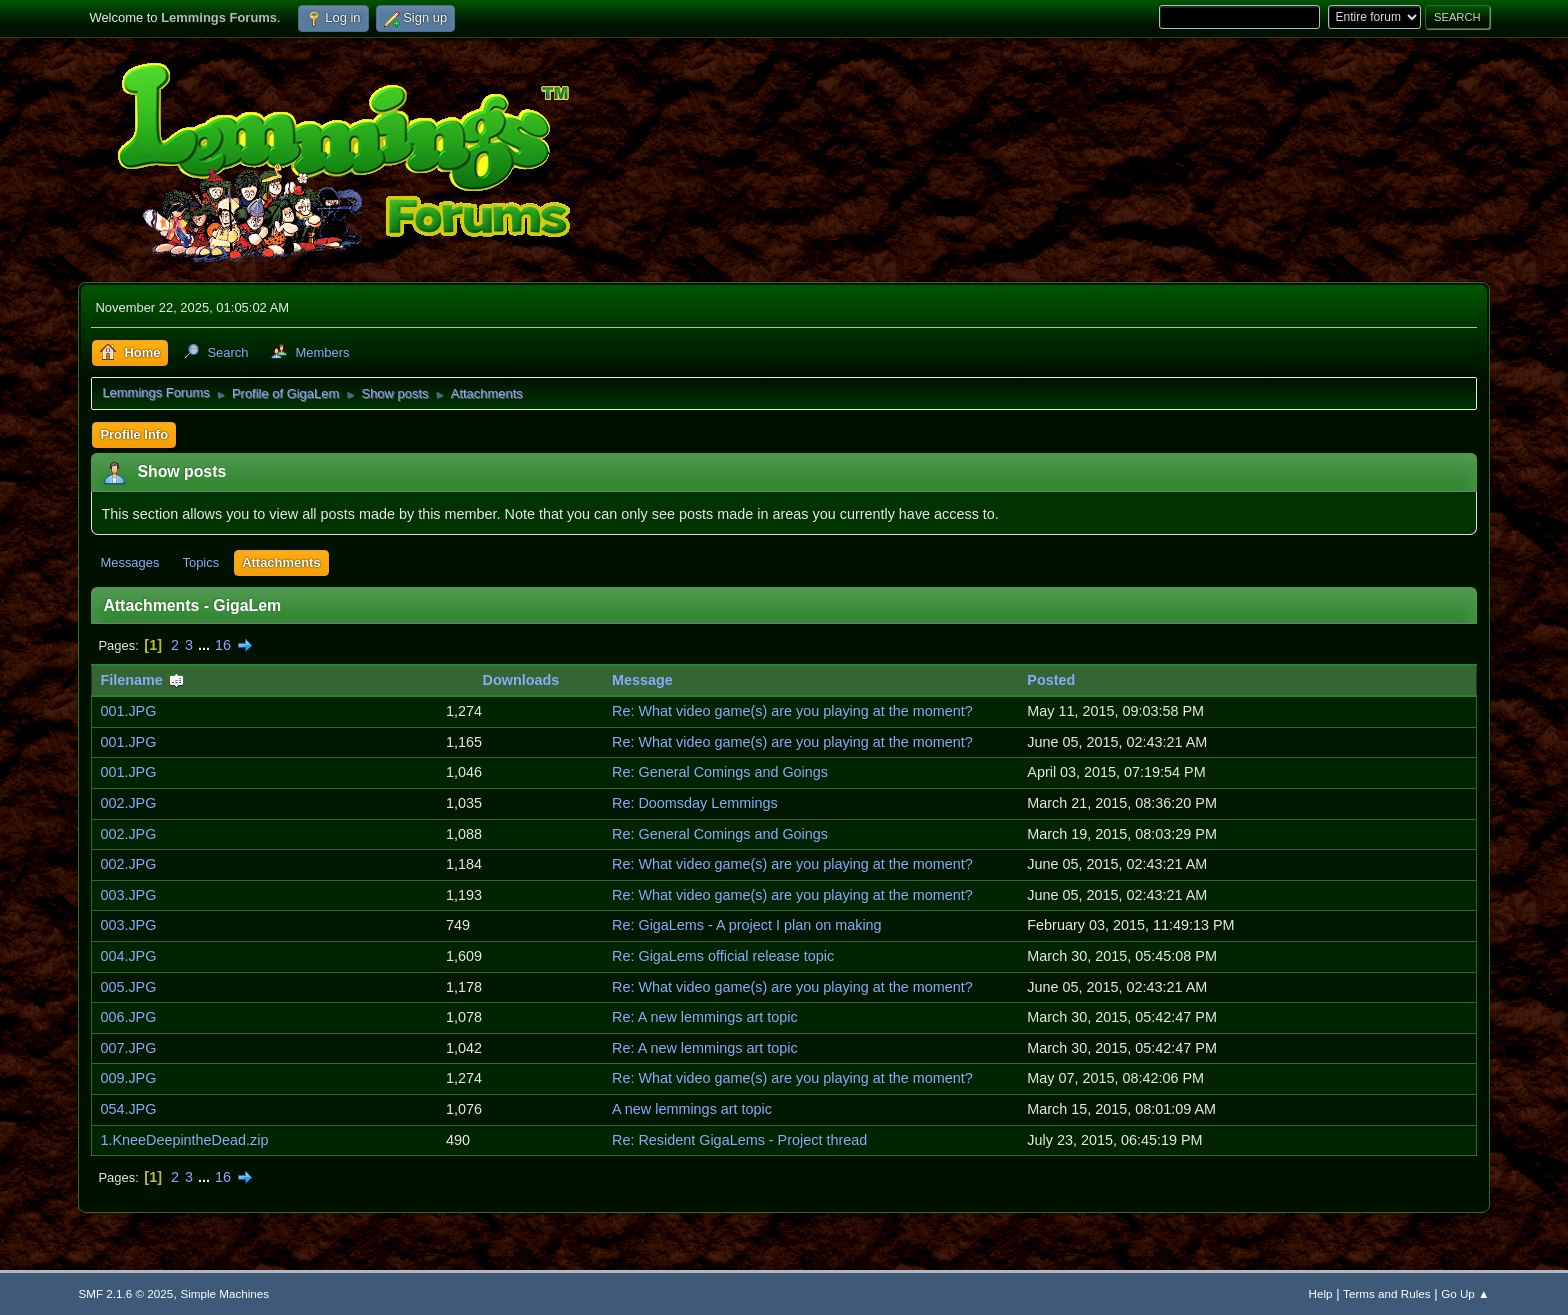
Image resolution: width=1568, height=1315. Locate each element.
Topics (200, 562)
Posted (1051, 680)
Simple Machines (224, 1293)
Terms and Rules (1386, 1293)
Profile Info (134, 434)
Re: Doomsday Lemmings (695, 803)
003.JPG (128, 895)
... (206, 645)
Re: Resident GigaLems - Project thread (739, 1140)
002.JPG (128, 803)
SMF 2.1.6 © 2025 (125, 1293)
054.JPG (128, 1109)
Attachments (281, 562)
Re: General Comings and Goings (720, 772)
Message (642, 680)
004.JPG (128, 956)
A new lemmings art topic (692, 1109)
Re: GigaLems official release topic (723, 956)
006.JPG (128, 1017)
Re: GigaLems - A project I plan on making (747, 925)
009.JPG (128, 1078)
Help (1321, 1293)
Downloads (521, 680)
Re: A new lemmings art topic (705, 1017)
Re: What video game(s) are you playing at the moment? (792, 711)
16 (223, 645)
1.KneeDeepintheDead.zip (184, 1140)
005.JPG (128, 987)
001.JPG (128, 711)
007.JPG (128, 1048)
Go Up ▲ (1465, 1293)
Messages (129, 562)
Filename (142, 680)
